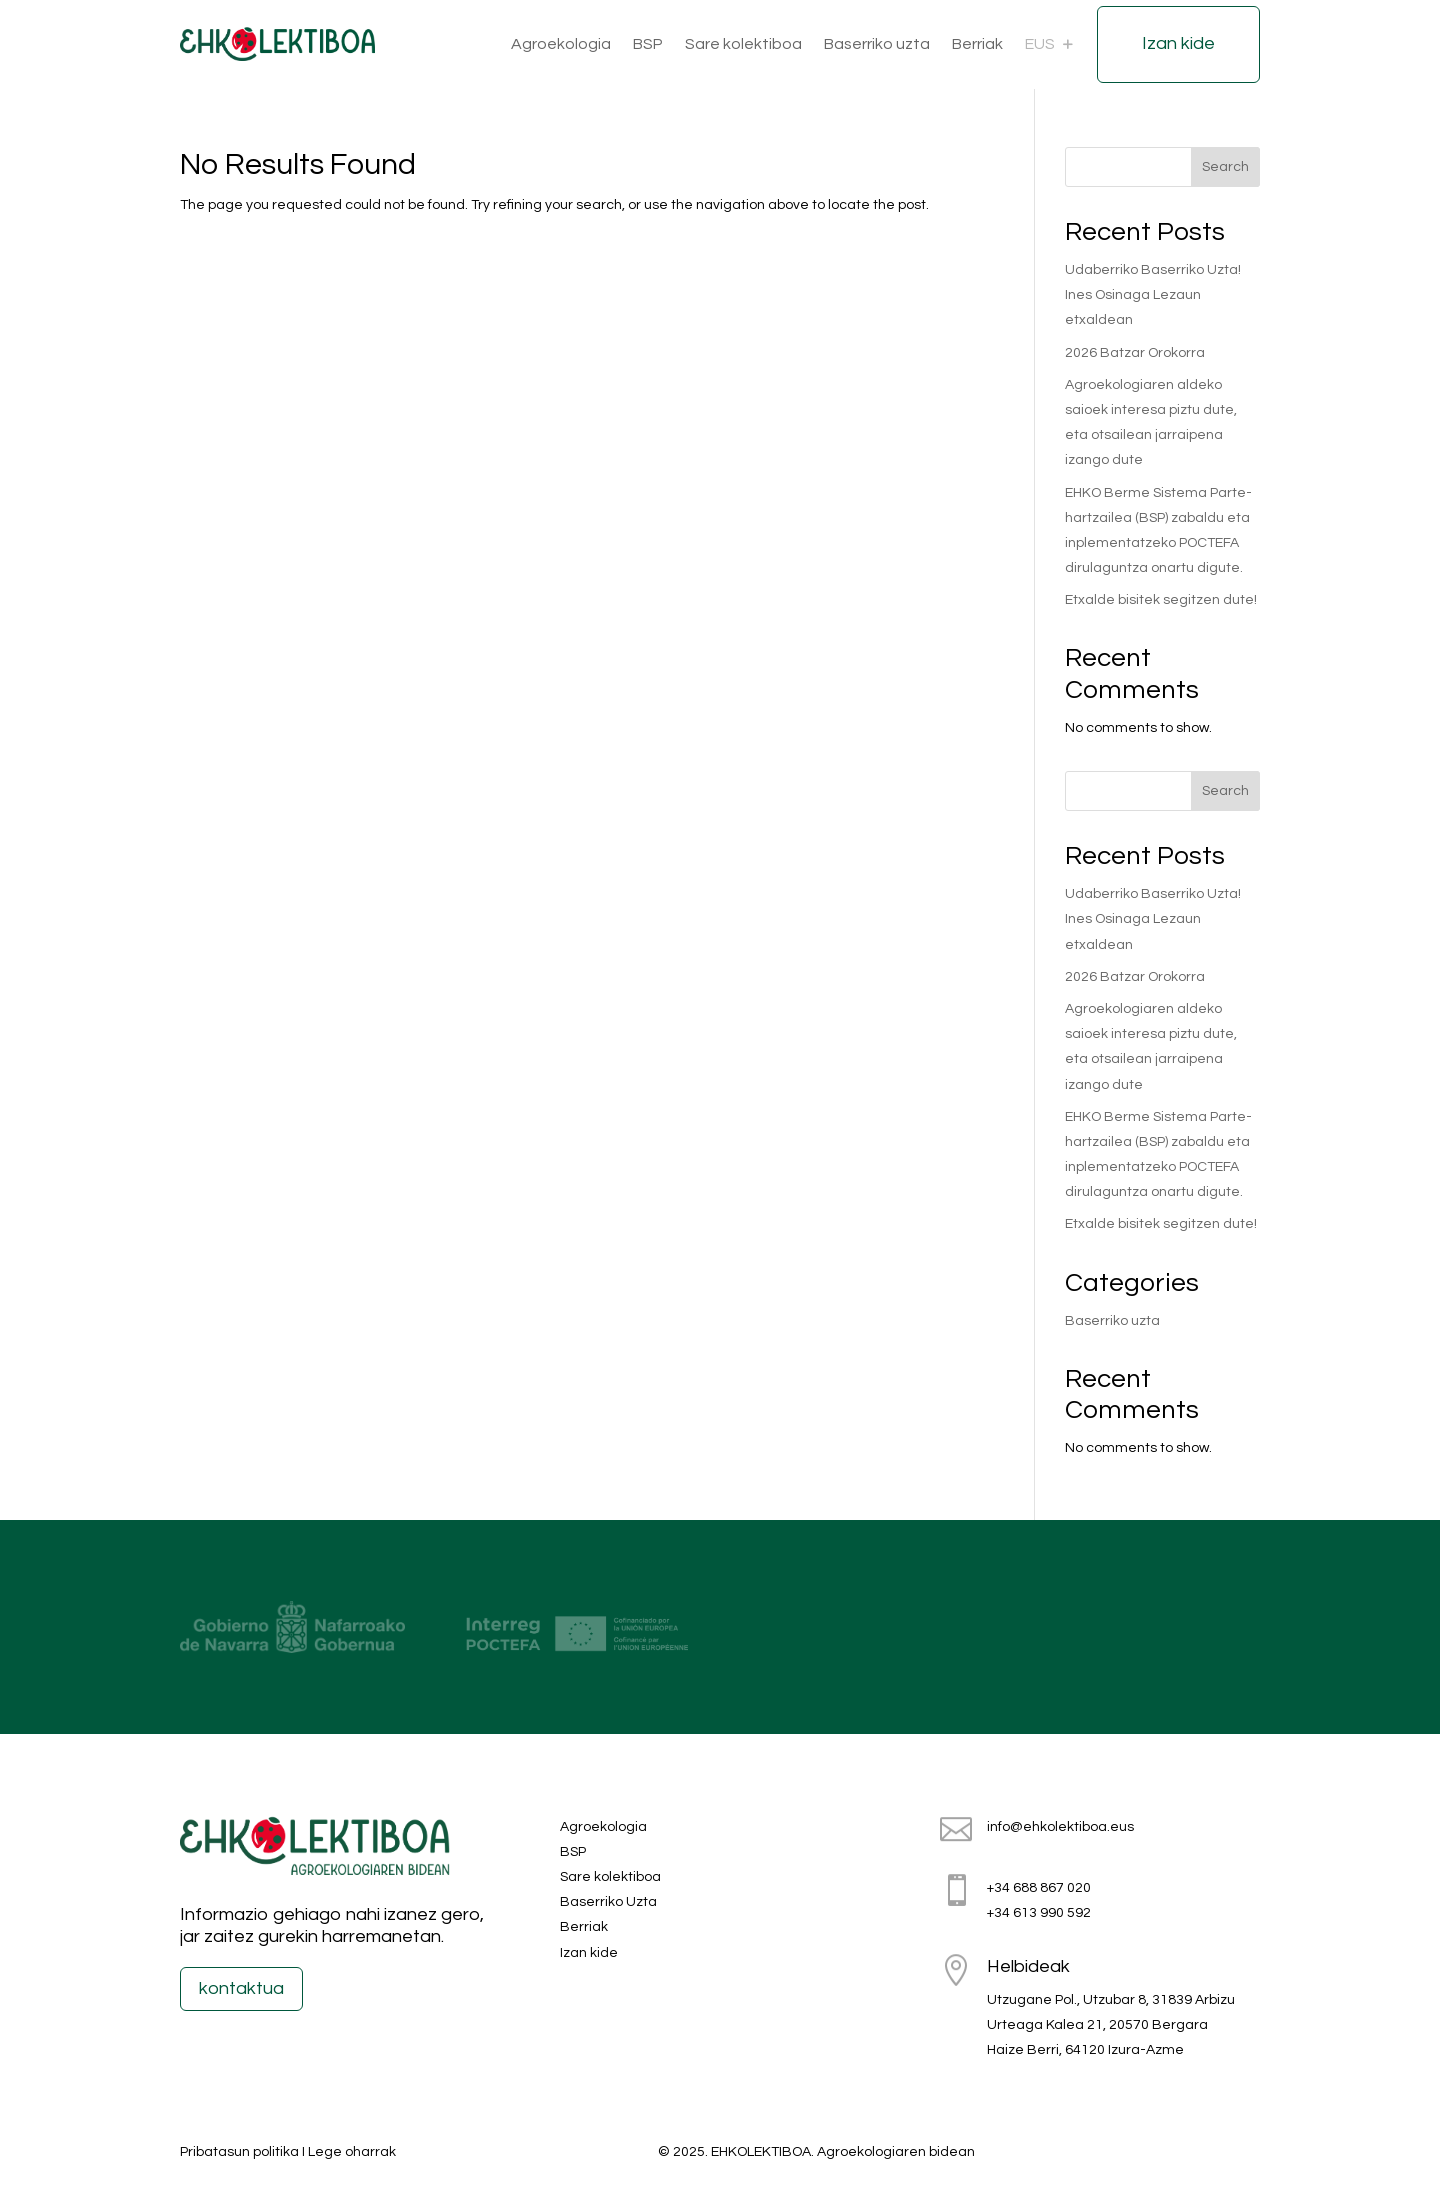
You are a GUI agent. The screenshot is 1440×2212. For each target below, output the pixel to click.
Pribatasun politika (239, 2152)
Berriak (977, 44)
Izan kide (1178, 43)
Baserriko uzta (877, 44)
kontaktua (241, 1988)
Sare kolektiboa (743, 44)
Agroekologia (561, 44)
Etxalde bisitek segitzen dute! (1161, 600)
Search (1225, 167)
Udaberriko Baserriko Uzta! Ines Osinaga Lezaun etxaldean (1153, 295)
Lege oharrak (352, 2152)
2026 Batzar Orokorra (1135, 353)
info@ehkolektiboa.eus (1060, 1827)
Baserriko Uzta (608, 1902)
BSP (648, 44)
